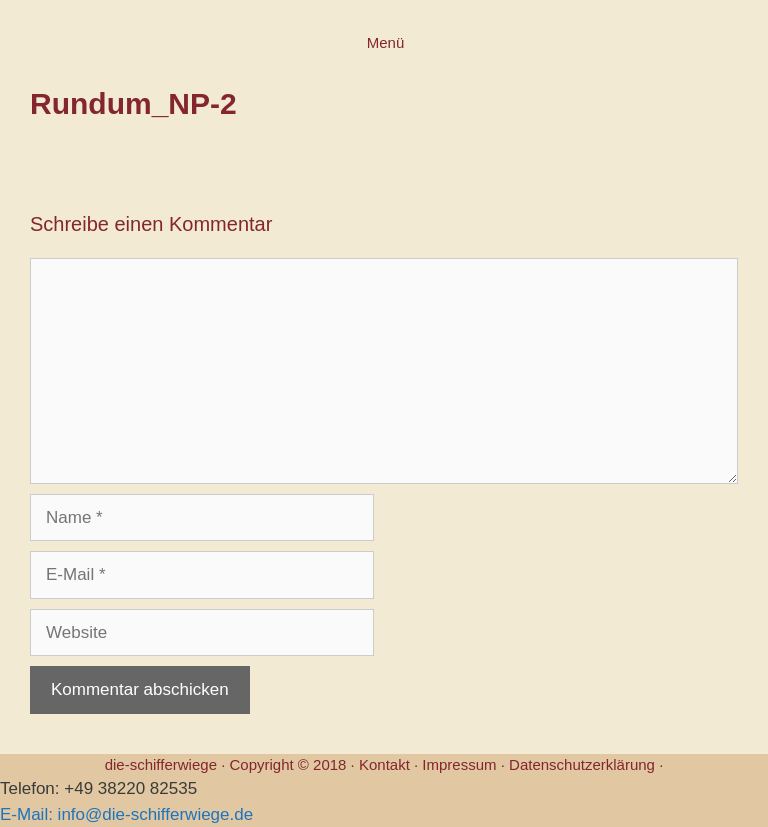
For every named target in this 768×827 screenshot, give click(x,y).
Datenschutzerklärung (582, 764)
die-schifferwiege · (167, 764)
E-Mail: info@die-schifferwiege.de (126, 814)
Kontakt (384, 764)
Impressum (459, 764)
